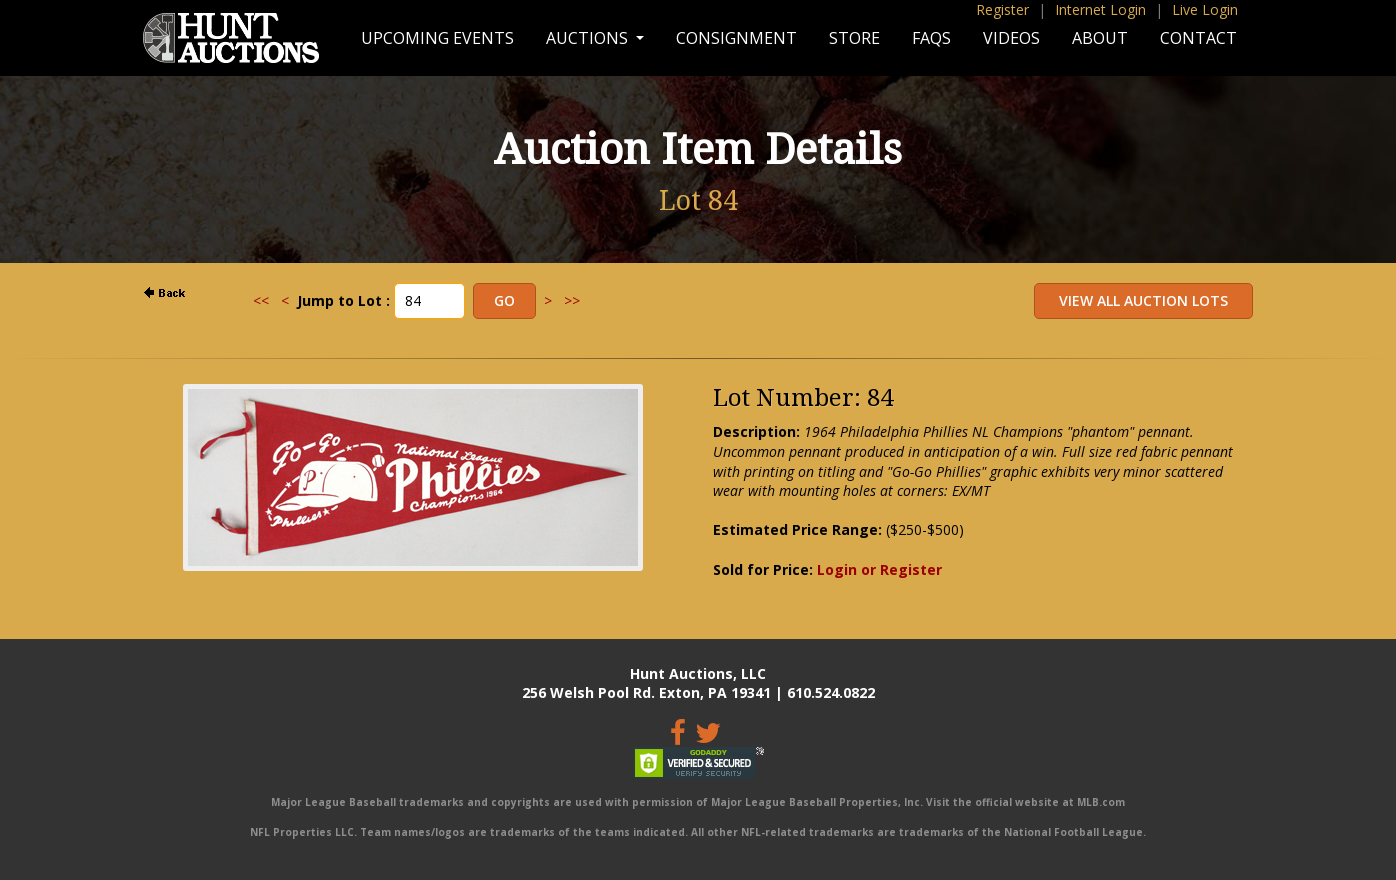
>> (572, 300)
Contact (1198, 38)
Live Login (1205, 9)
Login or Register (879, 569)
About (1100, 38)
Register (1002, 9)
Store (854, 38)
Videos (1011, 38)
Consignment (736, 38)
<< (261, 300)
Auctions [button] (589, 38)
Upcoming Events (437, 38)
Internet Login (1100, 9)
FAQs (931, 38)
